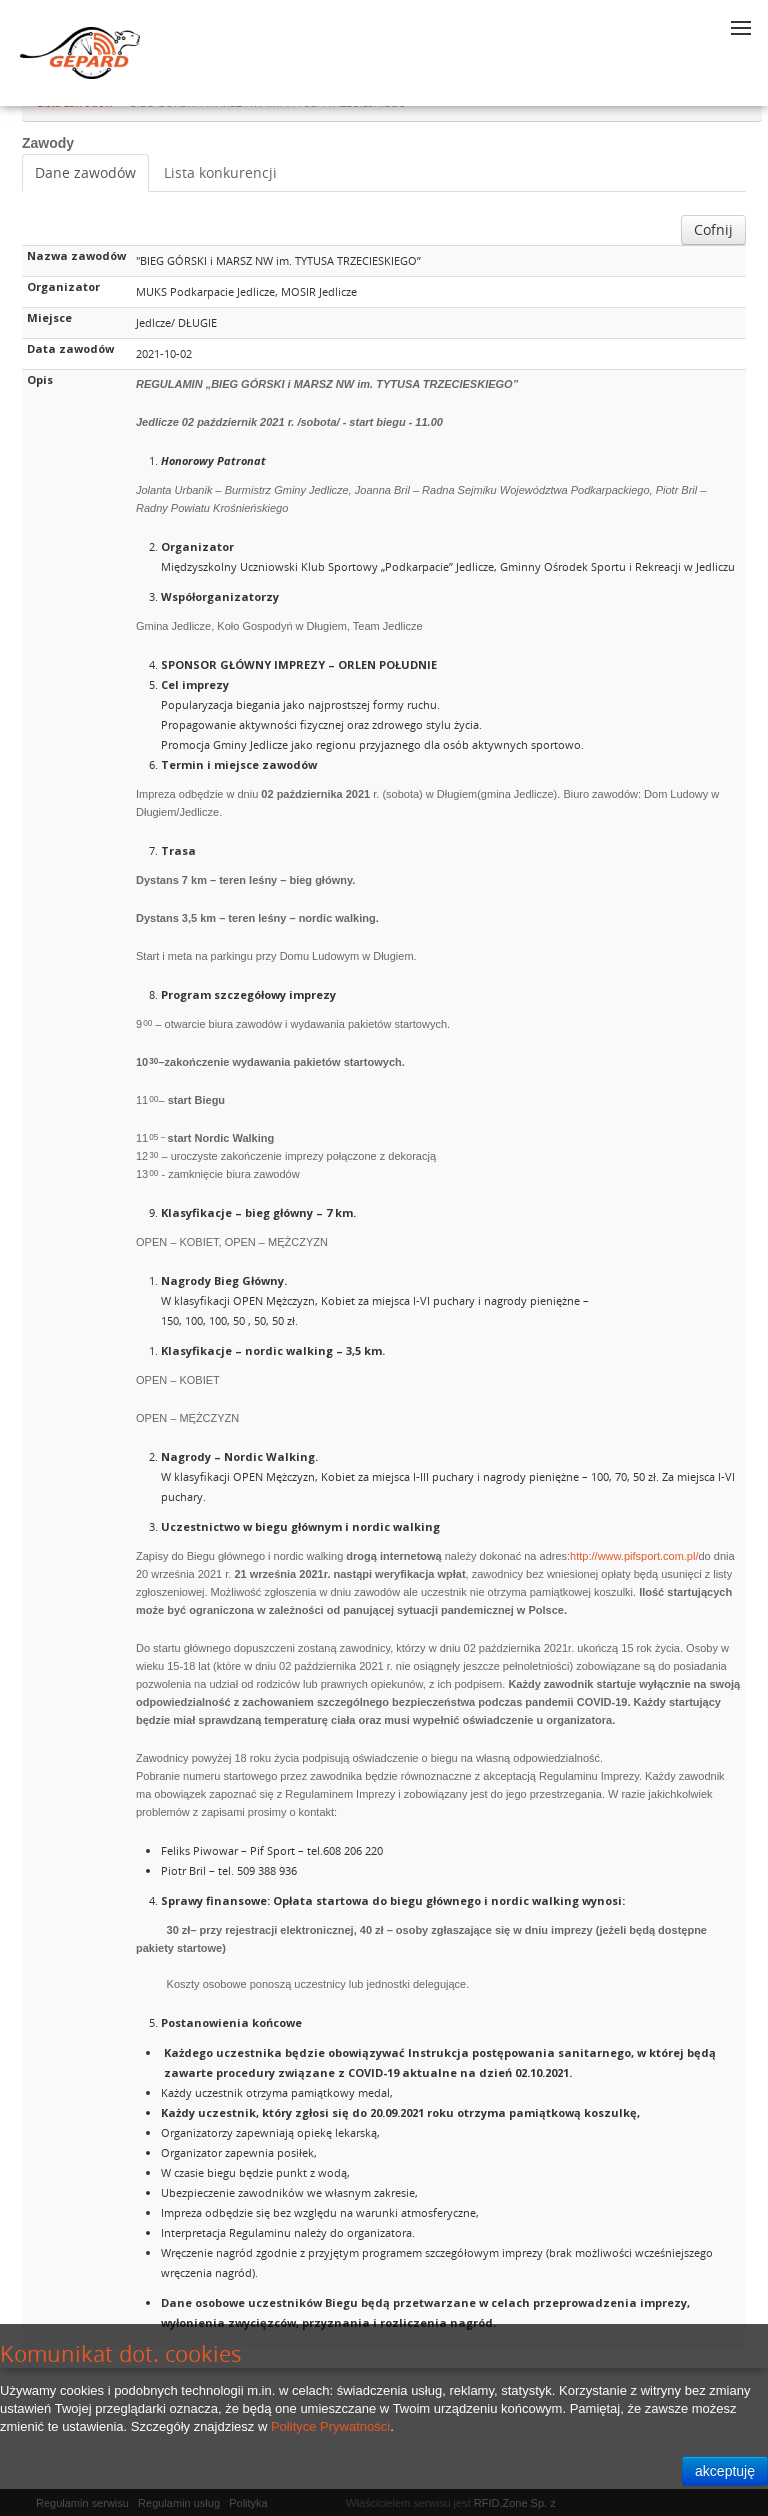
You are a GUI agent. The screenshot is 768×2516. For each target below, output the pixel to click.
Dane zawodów (85, 172)
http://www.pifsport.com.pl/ (634, 1556)
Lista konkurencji (220, 172)
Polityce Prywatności (330, 2426)
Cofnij (713, 229)
